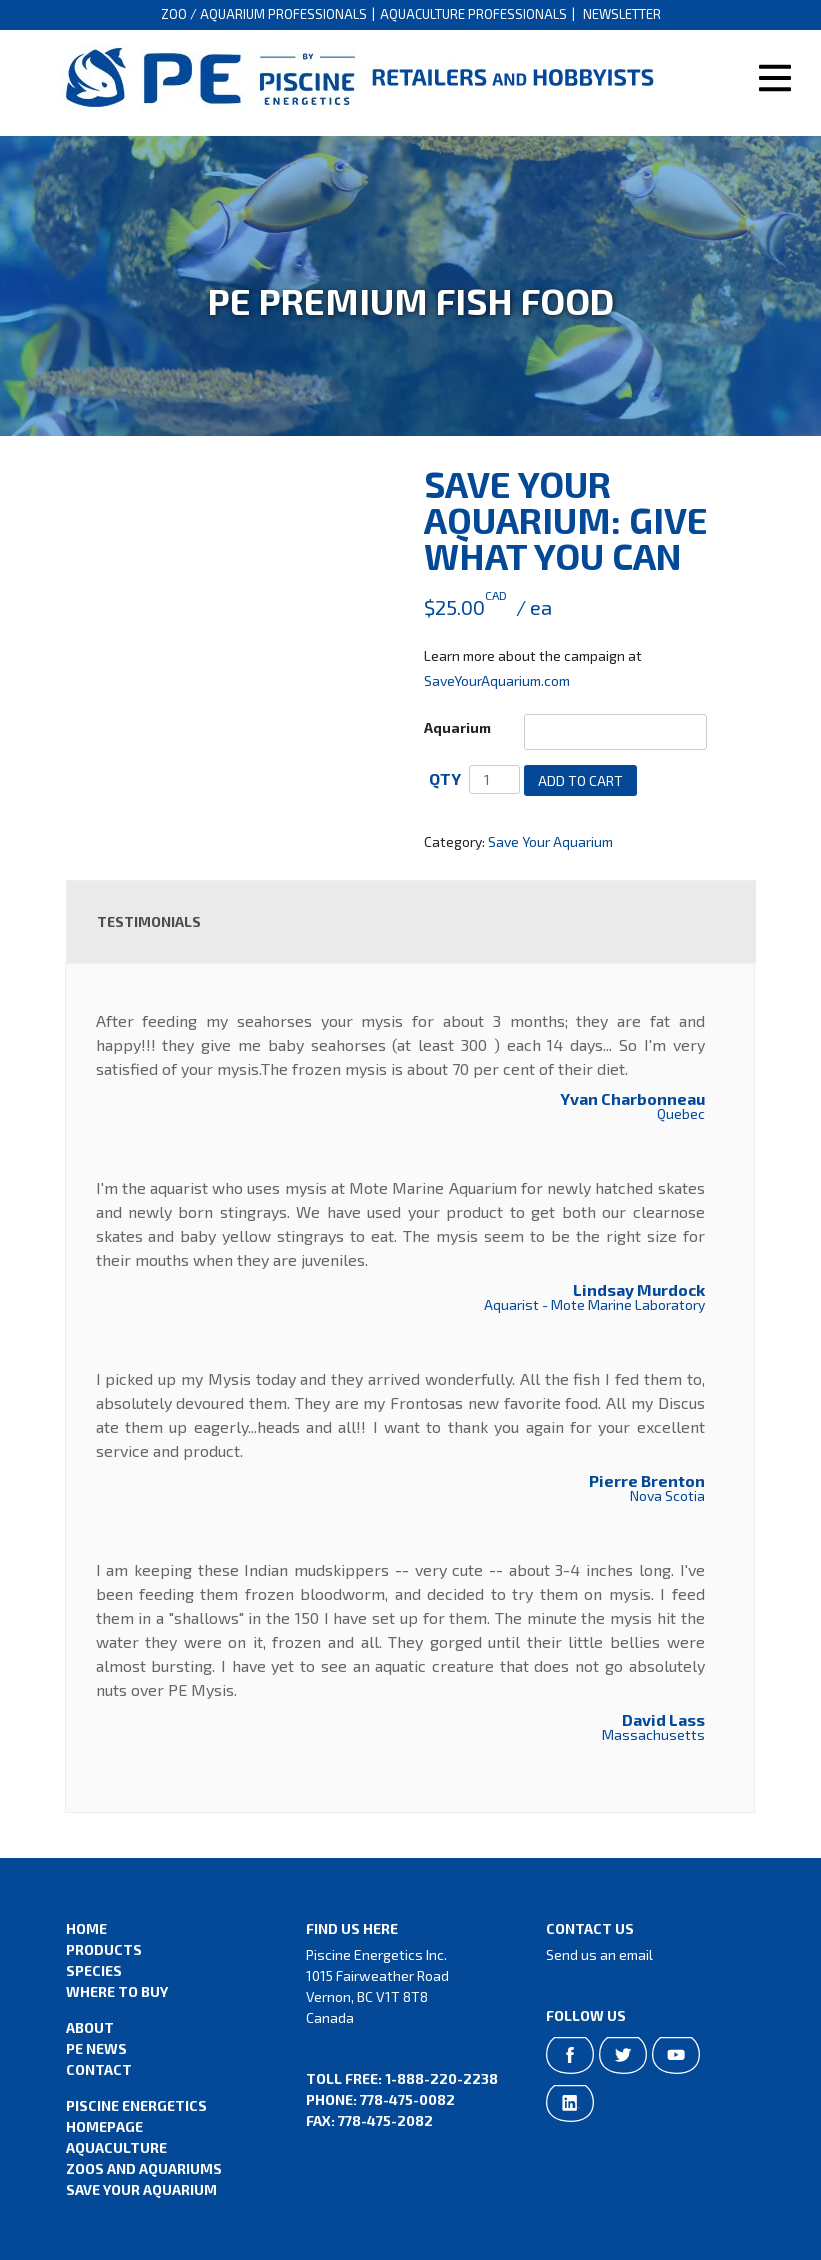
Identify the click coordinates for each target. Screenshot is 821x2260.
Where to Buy (117, 1991)
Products (104, 1949)
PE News (96, 2048)
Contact (99, 2069)
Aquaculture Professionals (473, 14)
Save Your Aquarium (550, 841)
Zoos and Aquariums (144, 2168)
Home (86, 1928)
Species (94, 1970)
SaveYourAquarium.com (497, 680)
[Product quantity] (494, 779)
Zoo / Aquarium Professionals (264, 14)
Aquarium (457, 727)
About (90, 2027)
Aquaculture (116, 2147)
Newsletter (622, 14)
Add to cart (580, 780)
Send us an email (599, 1954)
